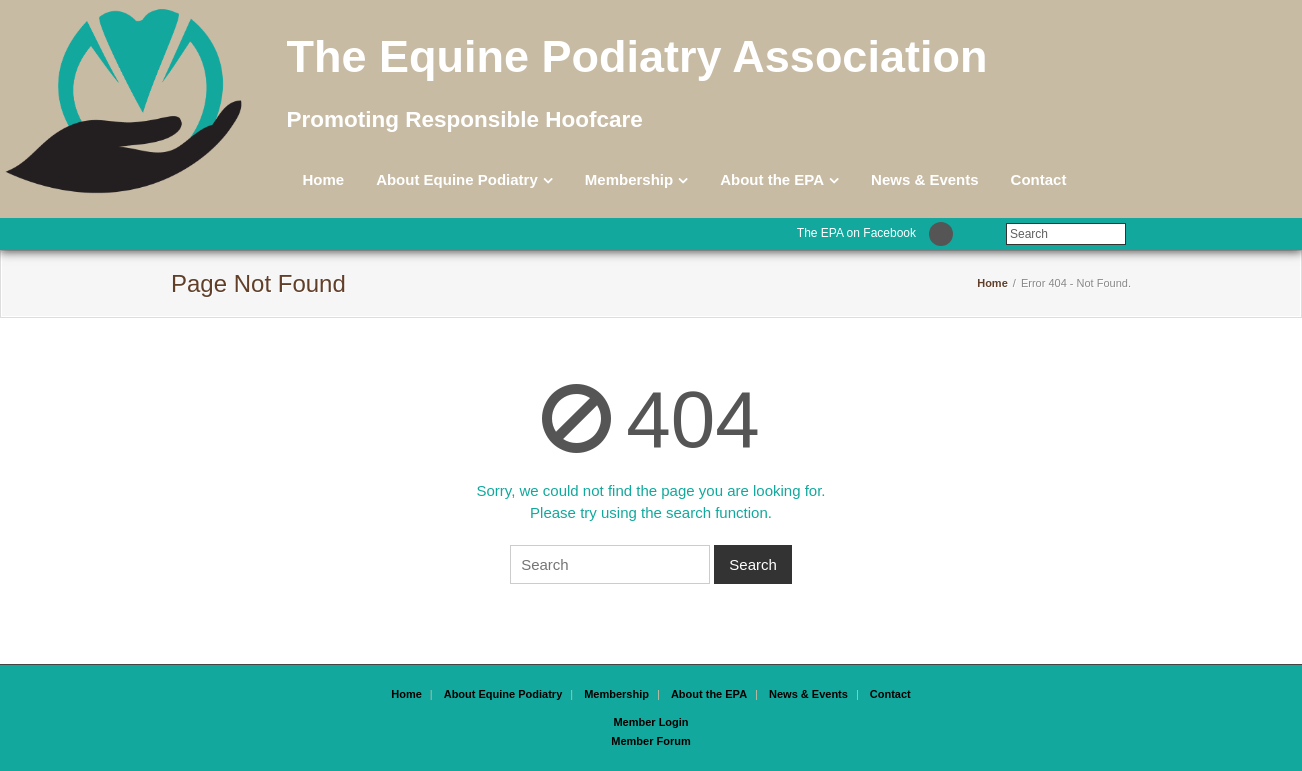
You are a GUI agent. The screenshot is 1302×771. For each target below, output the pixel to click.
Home (323, 179)
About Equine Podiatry (457, 179)
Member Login (650, 722)
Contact (1039, 179)
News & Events (925, 179)
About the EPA (772, 179)
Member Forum (650, 741)
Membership (629, 179)
